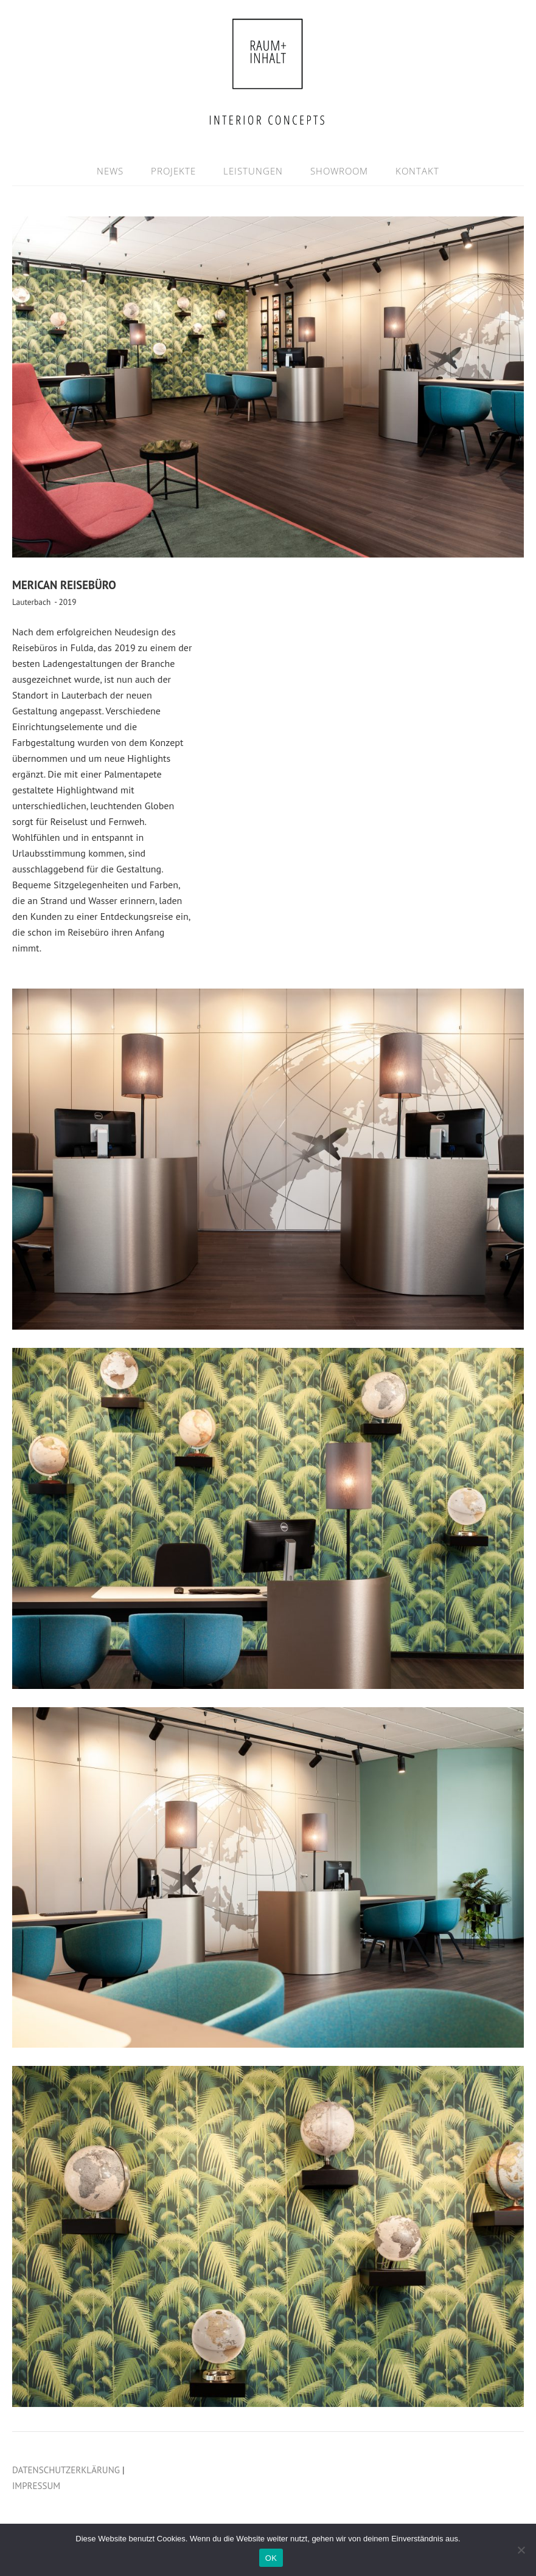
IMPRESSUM (36, 2485)
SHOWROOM (339, 171)
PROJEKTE (173, 171)
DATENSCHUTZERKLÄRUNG (66, 2470)
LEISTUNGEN (253, 171)
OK (271, 2558)
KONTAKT (417, 171)
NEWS (110, 171)
